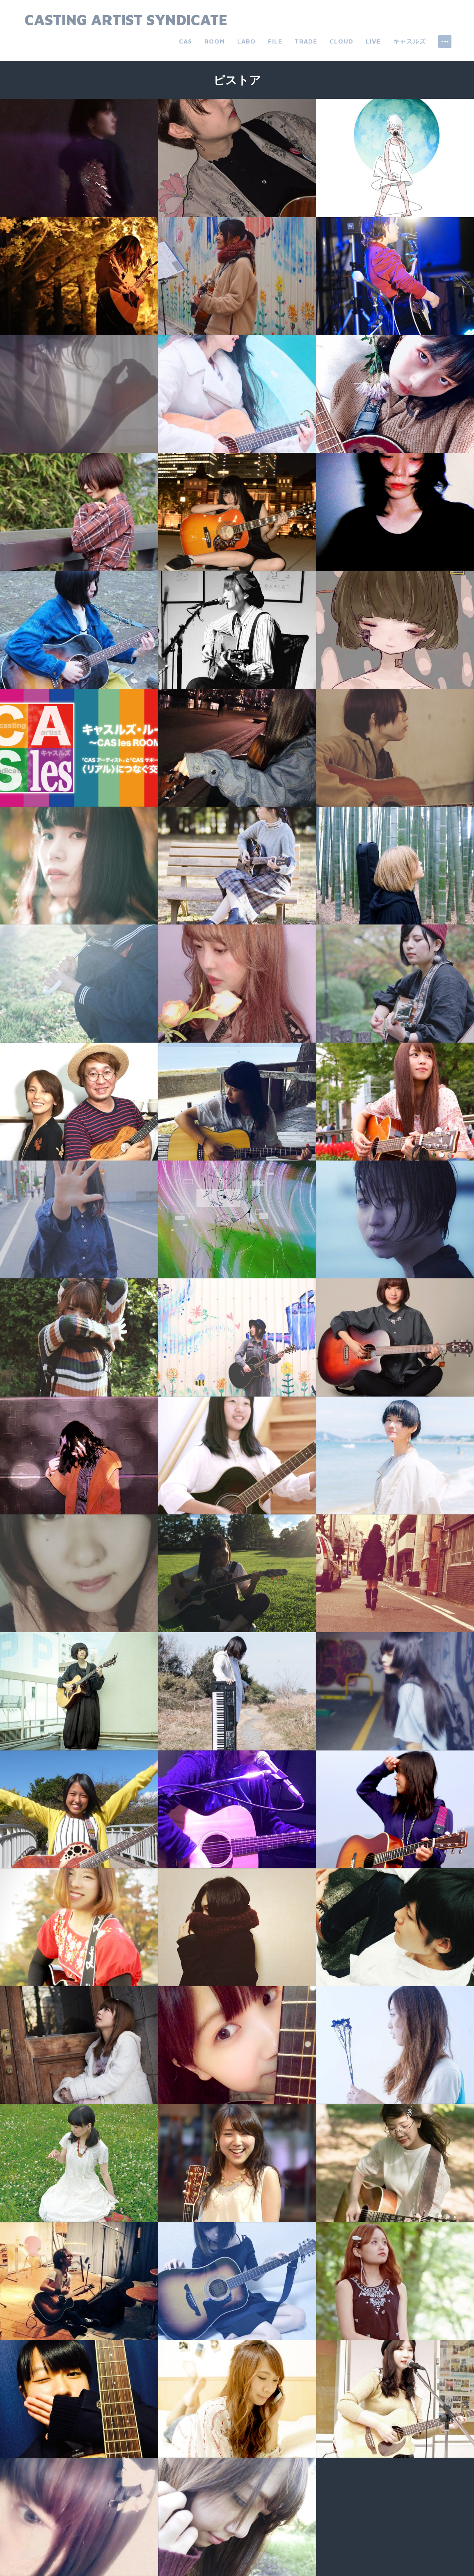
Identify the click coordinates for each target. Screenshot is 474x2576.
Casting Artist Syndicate (126, 19)
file (275, 41)
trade (306, 41)
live (373, 41)
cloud (341, 41)
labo (246, 41)
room (214, 41)
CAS (185, 41)
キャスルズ (409, 41)
